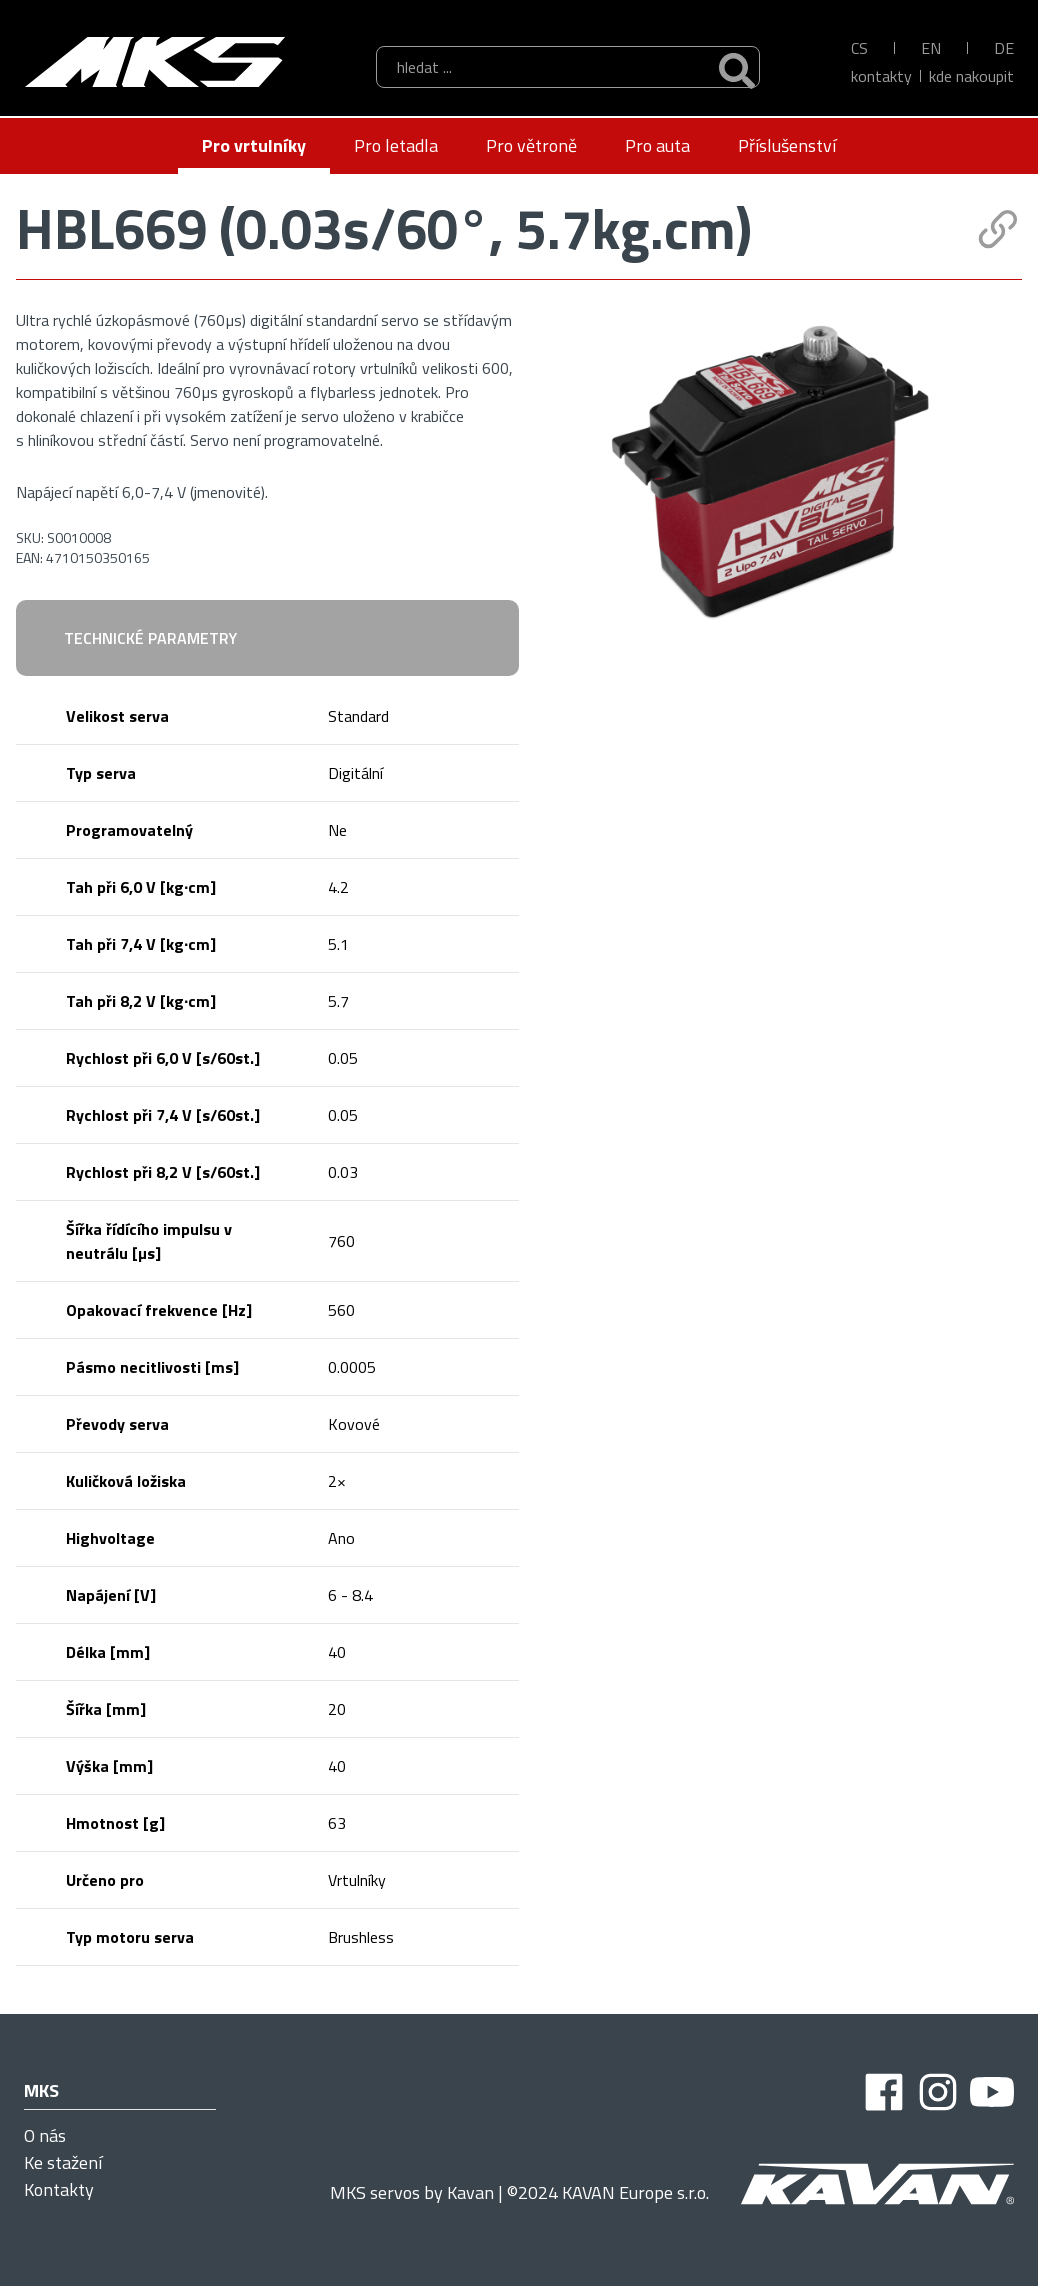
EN (931, 48)
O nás (45, 2135)
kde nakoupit (971, 76)
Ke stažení (63, 2162)
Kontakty (881, 76)
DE (1004, 48)
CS (859, 48)
